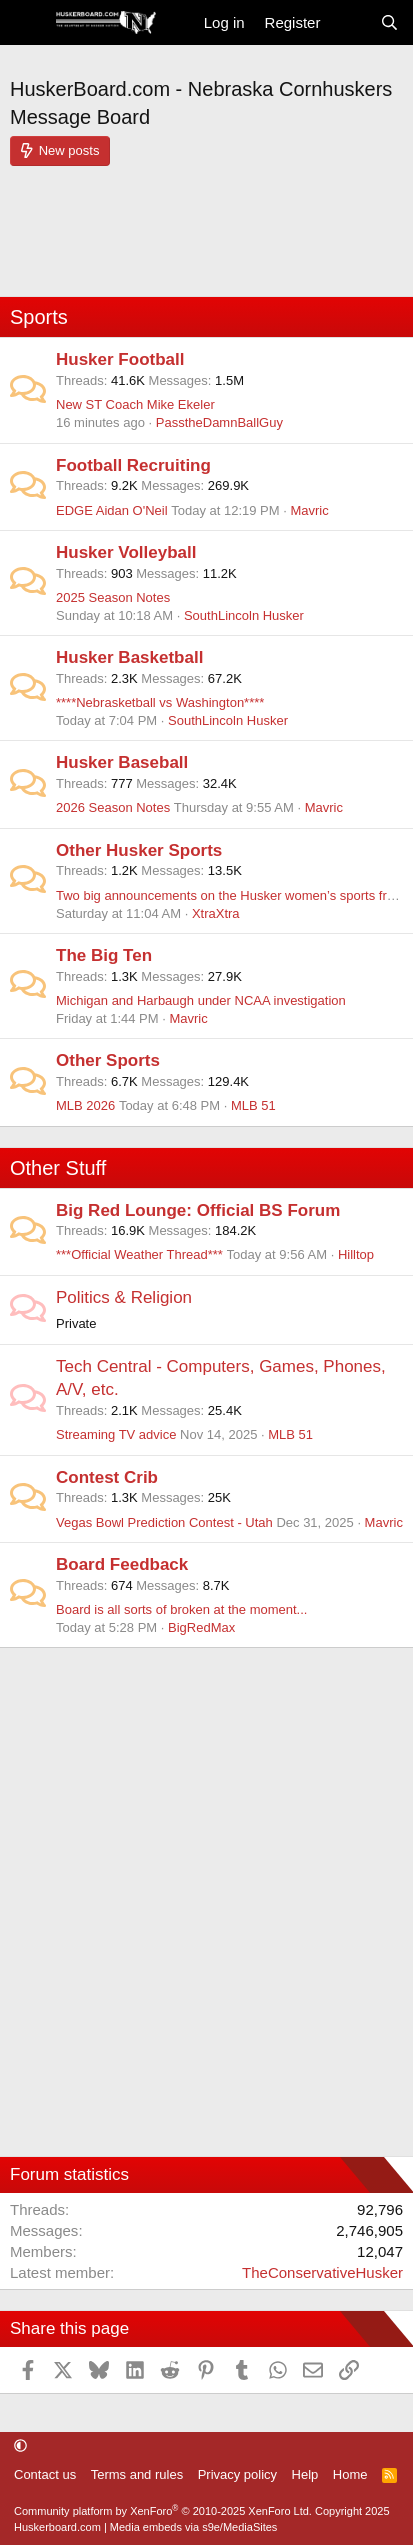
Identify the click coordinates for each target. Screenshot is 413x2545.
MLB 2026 (85, 1105)
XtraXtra (216, 913)
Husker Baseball (122, 762)
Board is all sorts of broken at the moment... (181, 1609)
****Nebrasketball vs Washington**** (160, 702)
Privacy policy (237, 2474)
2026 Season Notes (113, 807)
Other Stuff (58, 1168)
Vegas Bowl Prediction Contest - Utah (164, 1522)
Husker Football (120, 359)
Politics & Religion (124, 1297)
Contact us (45, 2474)
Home (350, 2474)
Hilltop (356, 1254)
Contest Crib (107, 1477)
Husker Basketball (129, 657)
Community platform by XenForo (163, 2511)
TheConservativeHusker (322, 2272)
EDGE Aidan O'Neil (112, 510)
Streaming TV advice (116, 1434)
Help (305, 2474)
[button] (20, 2446)
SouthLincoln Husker (244, 615)
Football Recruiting (133, 465)
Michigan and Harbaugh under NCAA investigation (201, 1000)
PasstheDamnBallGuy (219, 422)
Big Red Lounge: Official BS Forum (198, 1210)
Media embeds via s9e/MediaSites (194, 2527)
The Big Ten (104, 955)
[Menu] (27, 23)
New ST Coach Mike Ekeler (135, 404)
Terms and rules (137, 2474)
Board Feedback (122, 1564)
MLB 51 (253, 1105)
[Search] (389, 22)
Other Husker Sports (139, 850)
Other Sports (108, 1060)
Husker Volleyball (126, 552)
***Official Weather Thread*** (139, 1254)
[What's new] (349, 22)
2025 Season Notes (113, 597)
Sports (39, 317)
